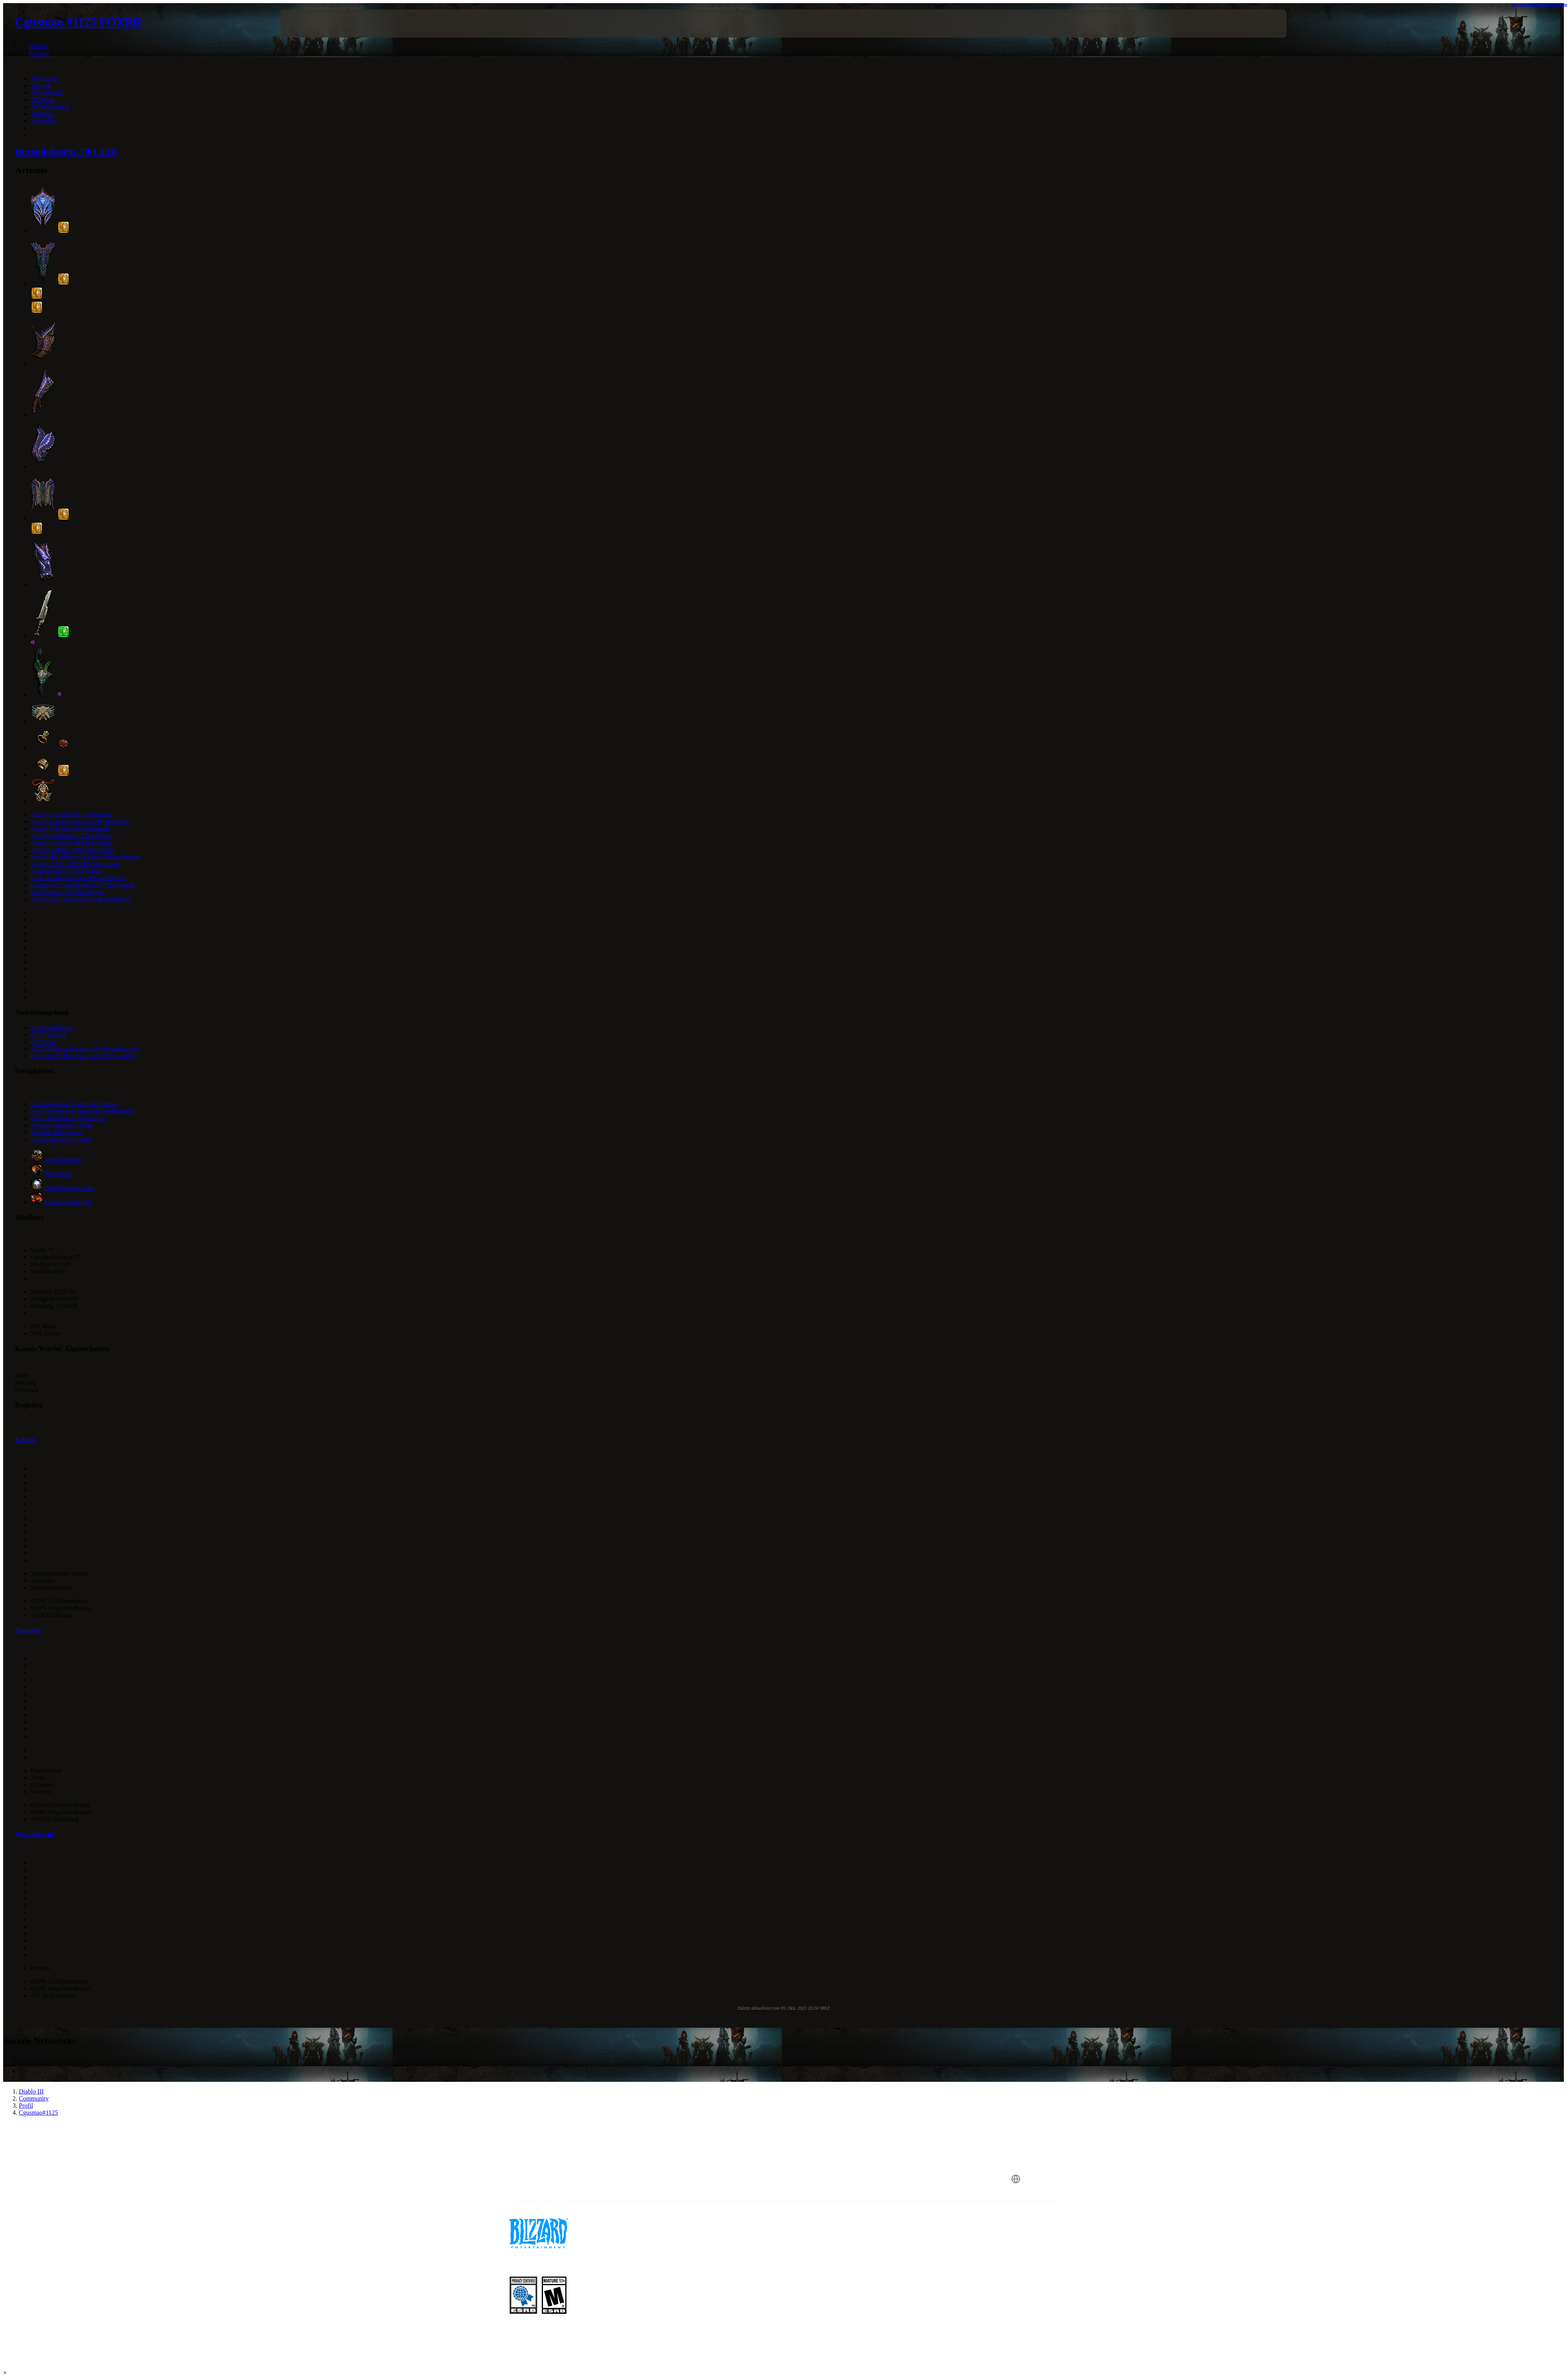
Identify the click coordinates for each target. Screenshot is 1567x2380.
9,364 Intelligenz (52, 1027)
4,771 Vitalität (48, 1034)
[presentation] (309, 23)
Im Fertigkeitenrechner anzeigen (1539, 4)
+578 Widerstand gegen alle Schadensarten (85, 1048)
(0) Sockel (43, 1041)
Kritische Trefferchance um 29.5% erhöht (83, 1055)
